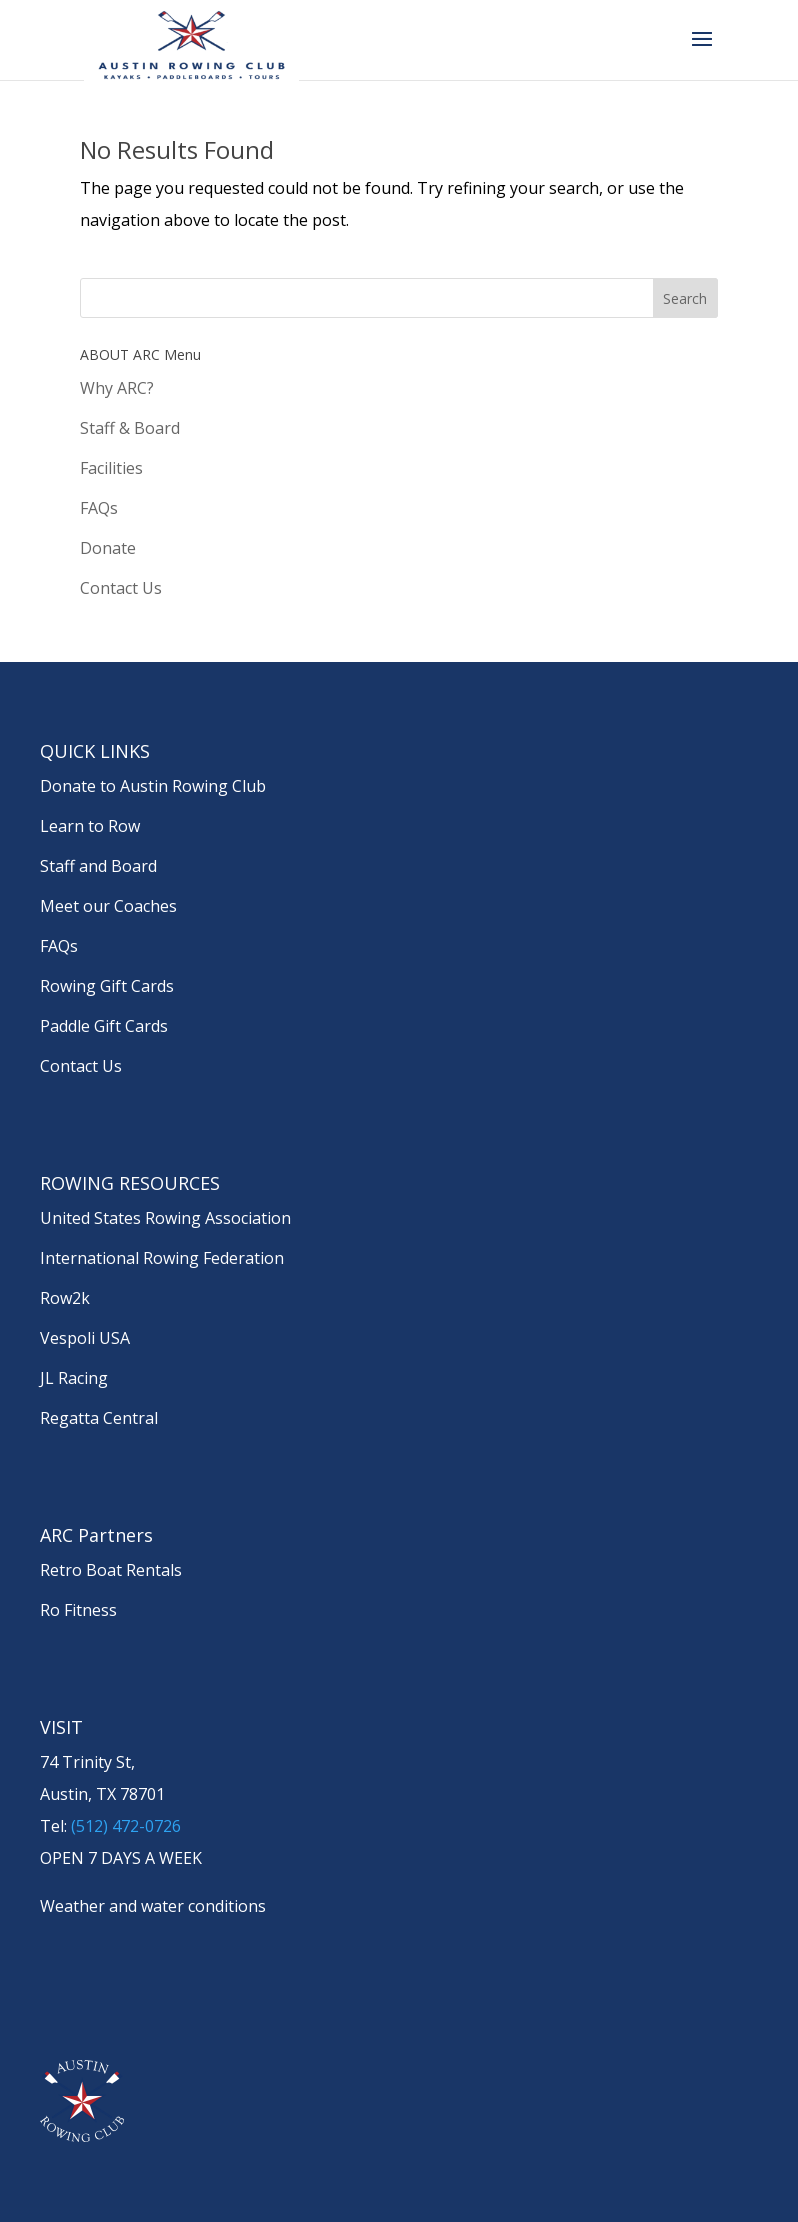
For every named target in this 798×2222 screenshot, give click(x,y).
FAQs (99, 508)
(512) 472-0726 (126, 1826)
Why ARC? (117, 388)
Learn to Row (90, 826)
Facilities (111, 468)
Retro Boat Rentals (111, 1570)
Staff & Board (130, 428)
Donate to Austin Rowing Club (153, 786)
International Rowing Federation (162, 1258)
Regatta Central (99, 1418)
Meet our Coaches (108, 906)
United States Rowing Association (165, 1218)
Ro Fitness (78, 1610)
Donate (108, 548)
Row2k (65, 1298)
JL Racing (74, 1378)
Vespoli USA (85, 1338)
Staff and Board (98, 866)
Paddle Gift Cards (104, 1026)
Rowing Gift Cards (107, 986)
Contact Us (121, 588)
